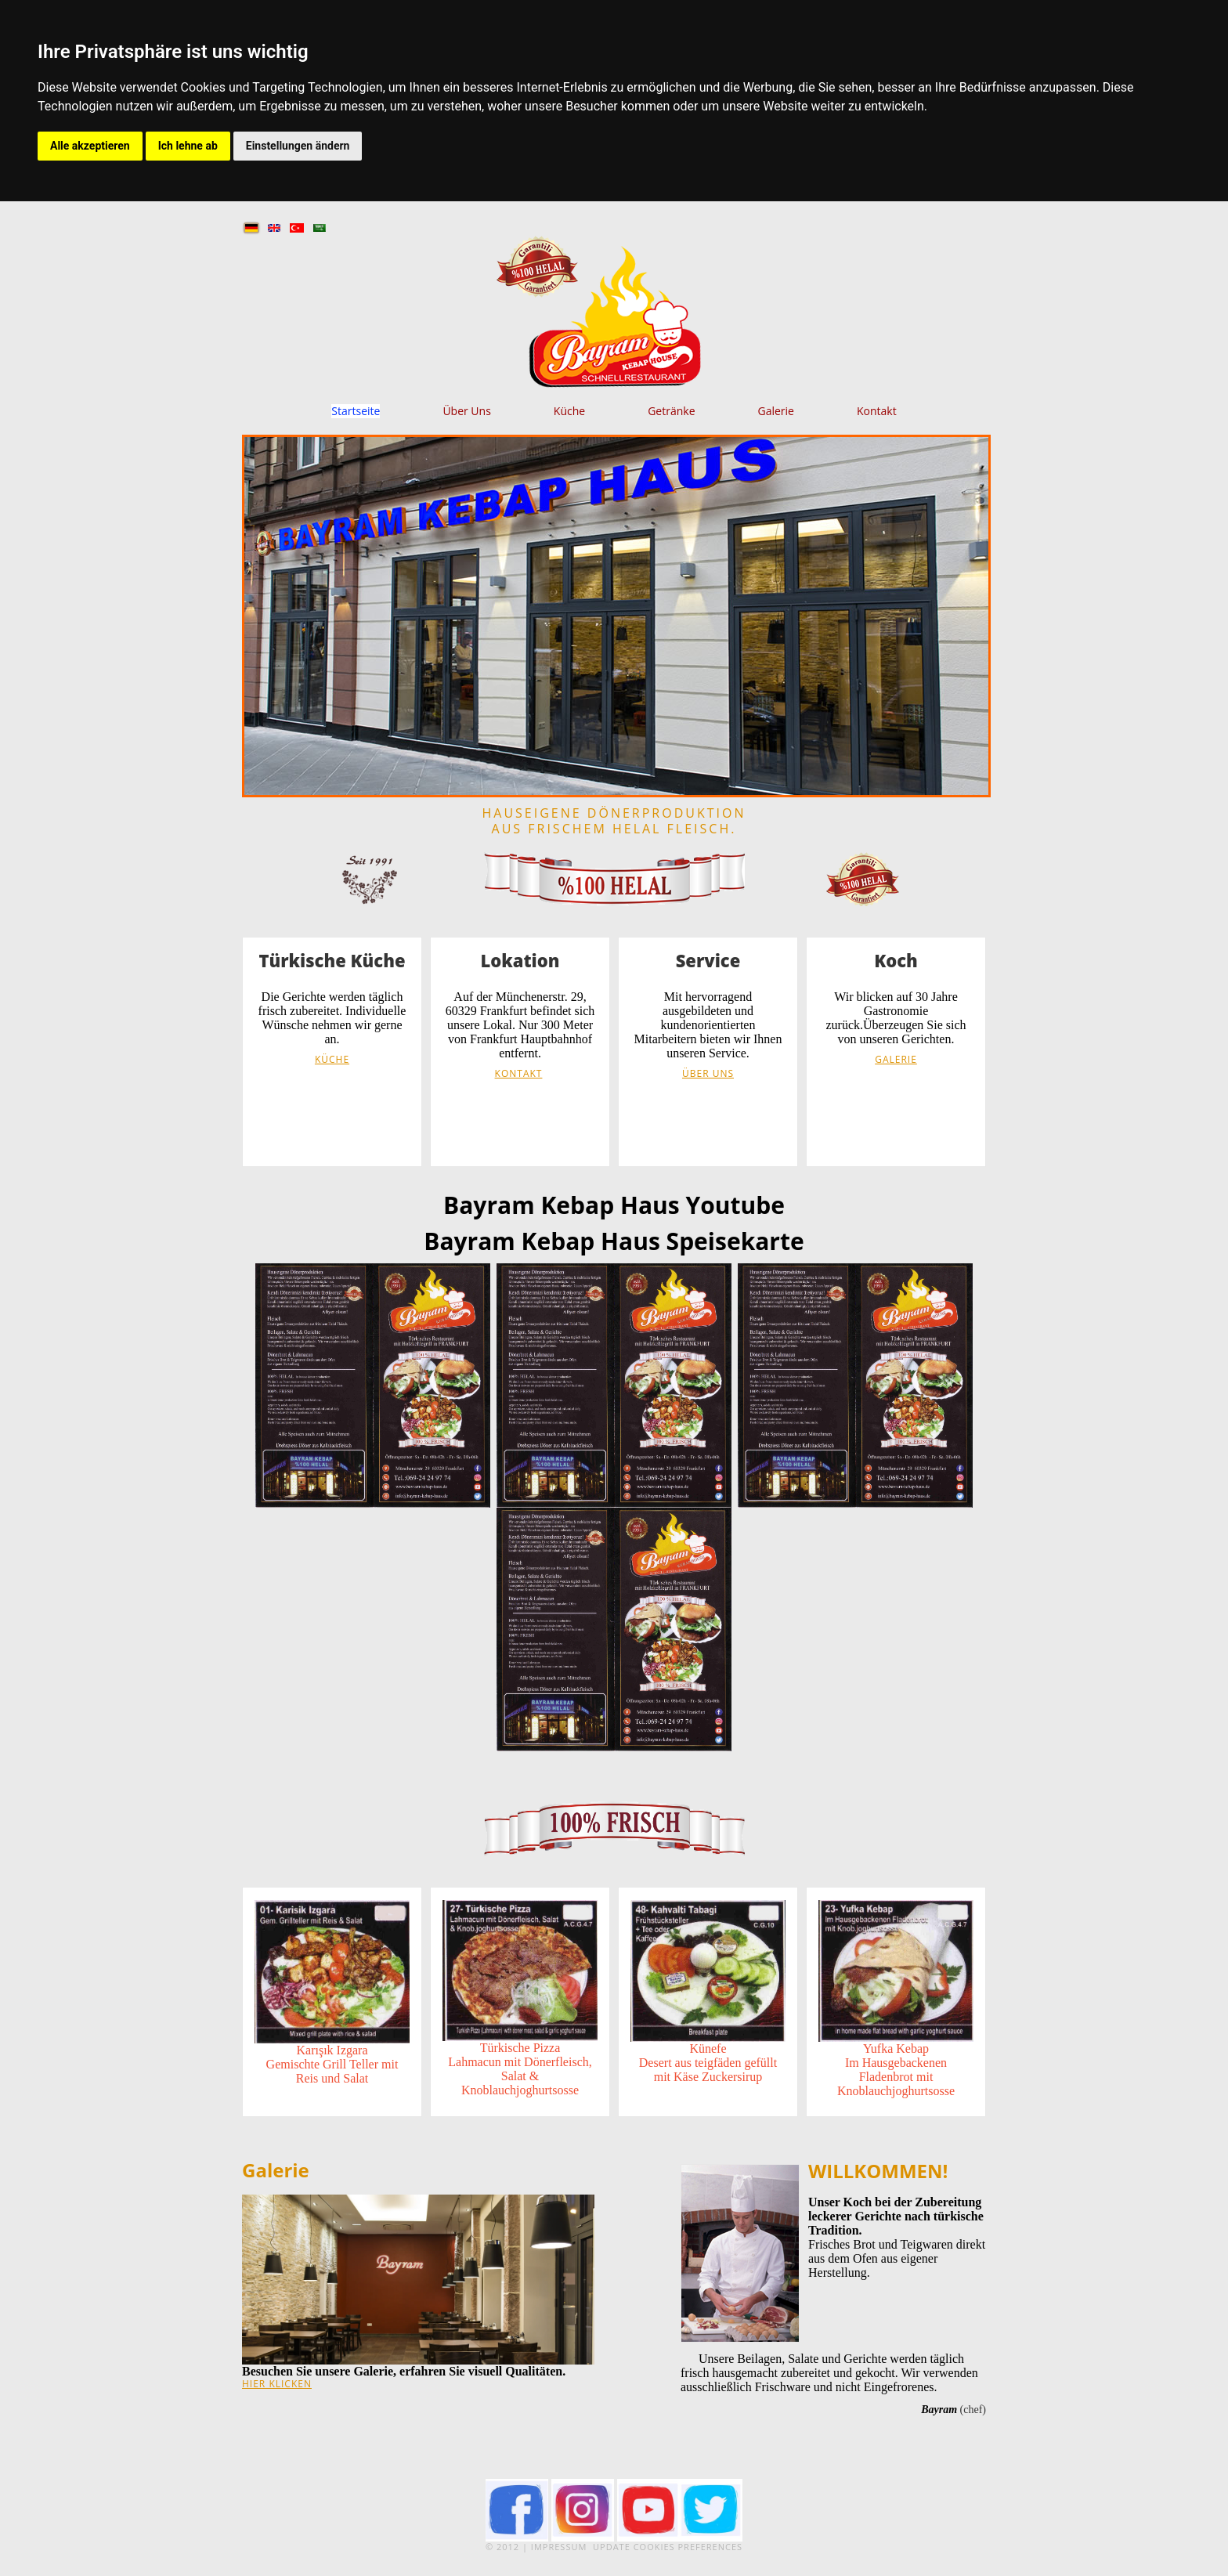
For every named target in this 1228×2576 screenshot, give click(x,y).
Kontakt (877, 411)
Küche (569, 411)
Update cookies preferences (667, 2547)
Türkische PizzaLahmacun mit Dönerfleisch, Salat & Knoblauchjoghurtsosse (520, 2069)
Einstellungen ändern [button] (298, 145)
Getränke (671, 411)
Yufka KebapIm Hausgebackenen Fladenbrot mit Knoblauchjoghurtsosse (896, 2069)
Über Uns (466, 411)
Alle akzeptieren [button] (90, 145)
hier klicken (277, 2383)
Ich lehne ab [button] (188, 145)
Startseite (355, 411)
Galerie (776, 411)
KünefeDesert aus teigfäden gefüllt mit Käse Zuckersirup (708, 2062)
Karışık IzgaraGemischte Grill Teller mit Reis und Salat (332, 2064)
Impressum (559, 2547)
